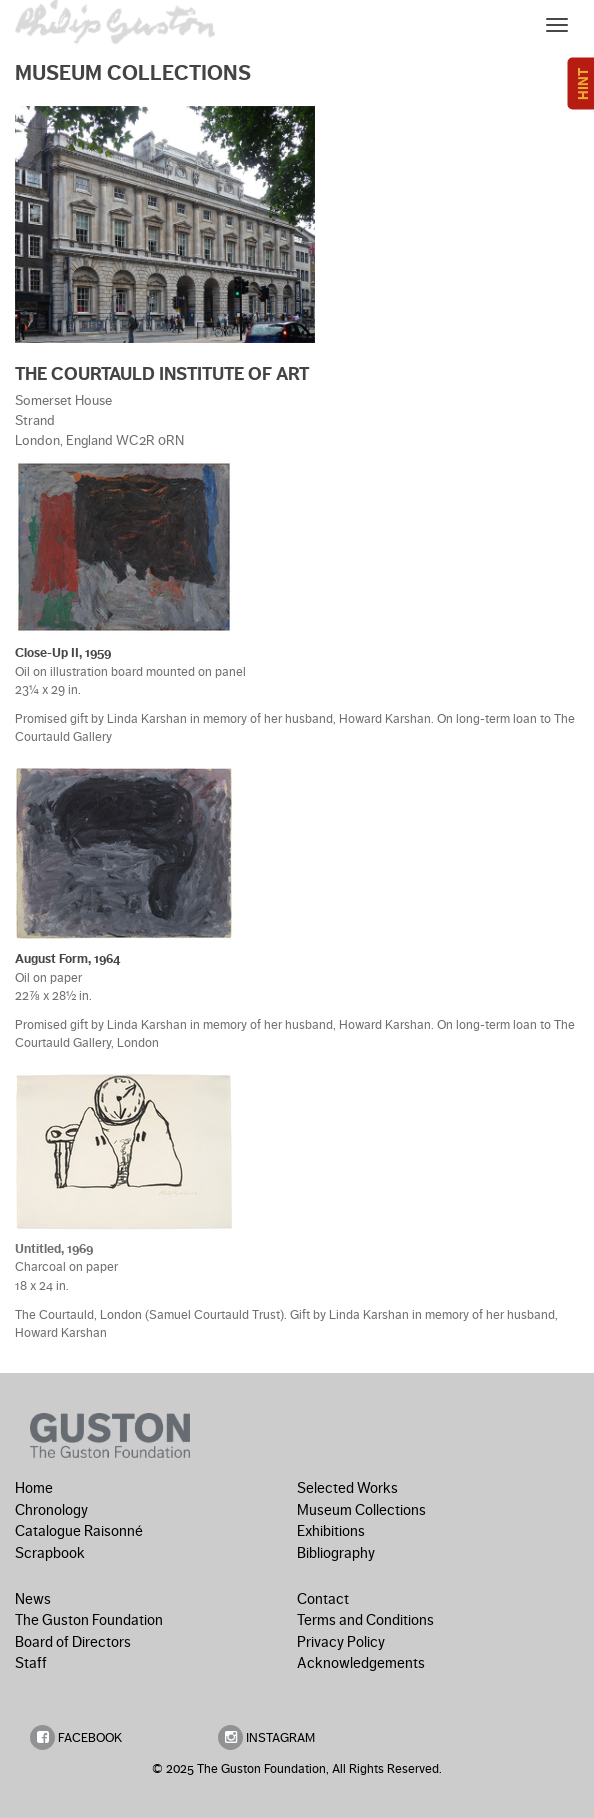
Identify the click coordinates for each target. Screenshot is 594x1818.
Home (34, 1488)
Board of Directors (73, 1642)
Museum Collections (361, 1510)
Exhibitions (331, 1531)
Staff (31, 1663)
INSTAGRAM (266, 1737)
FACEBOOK (76, 1737)
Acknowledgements (361, 1663)
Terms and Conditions (365, 1620)
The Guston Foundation (89, 1620)
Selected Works (347, 1488)
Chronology (51, 1510)
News (33, 1599)
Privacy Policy (341, 1642)
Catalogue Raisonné (79, 1531)
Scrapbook (50, 1553)
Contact (323, 1599)
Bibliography (336, 1553)
